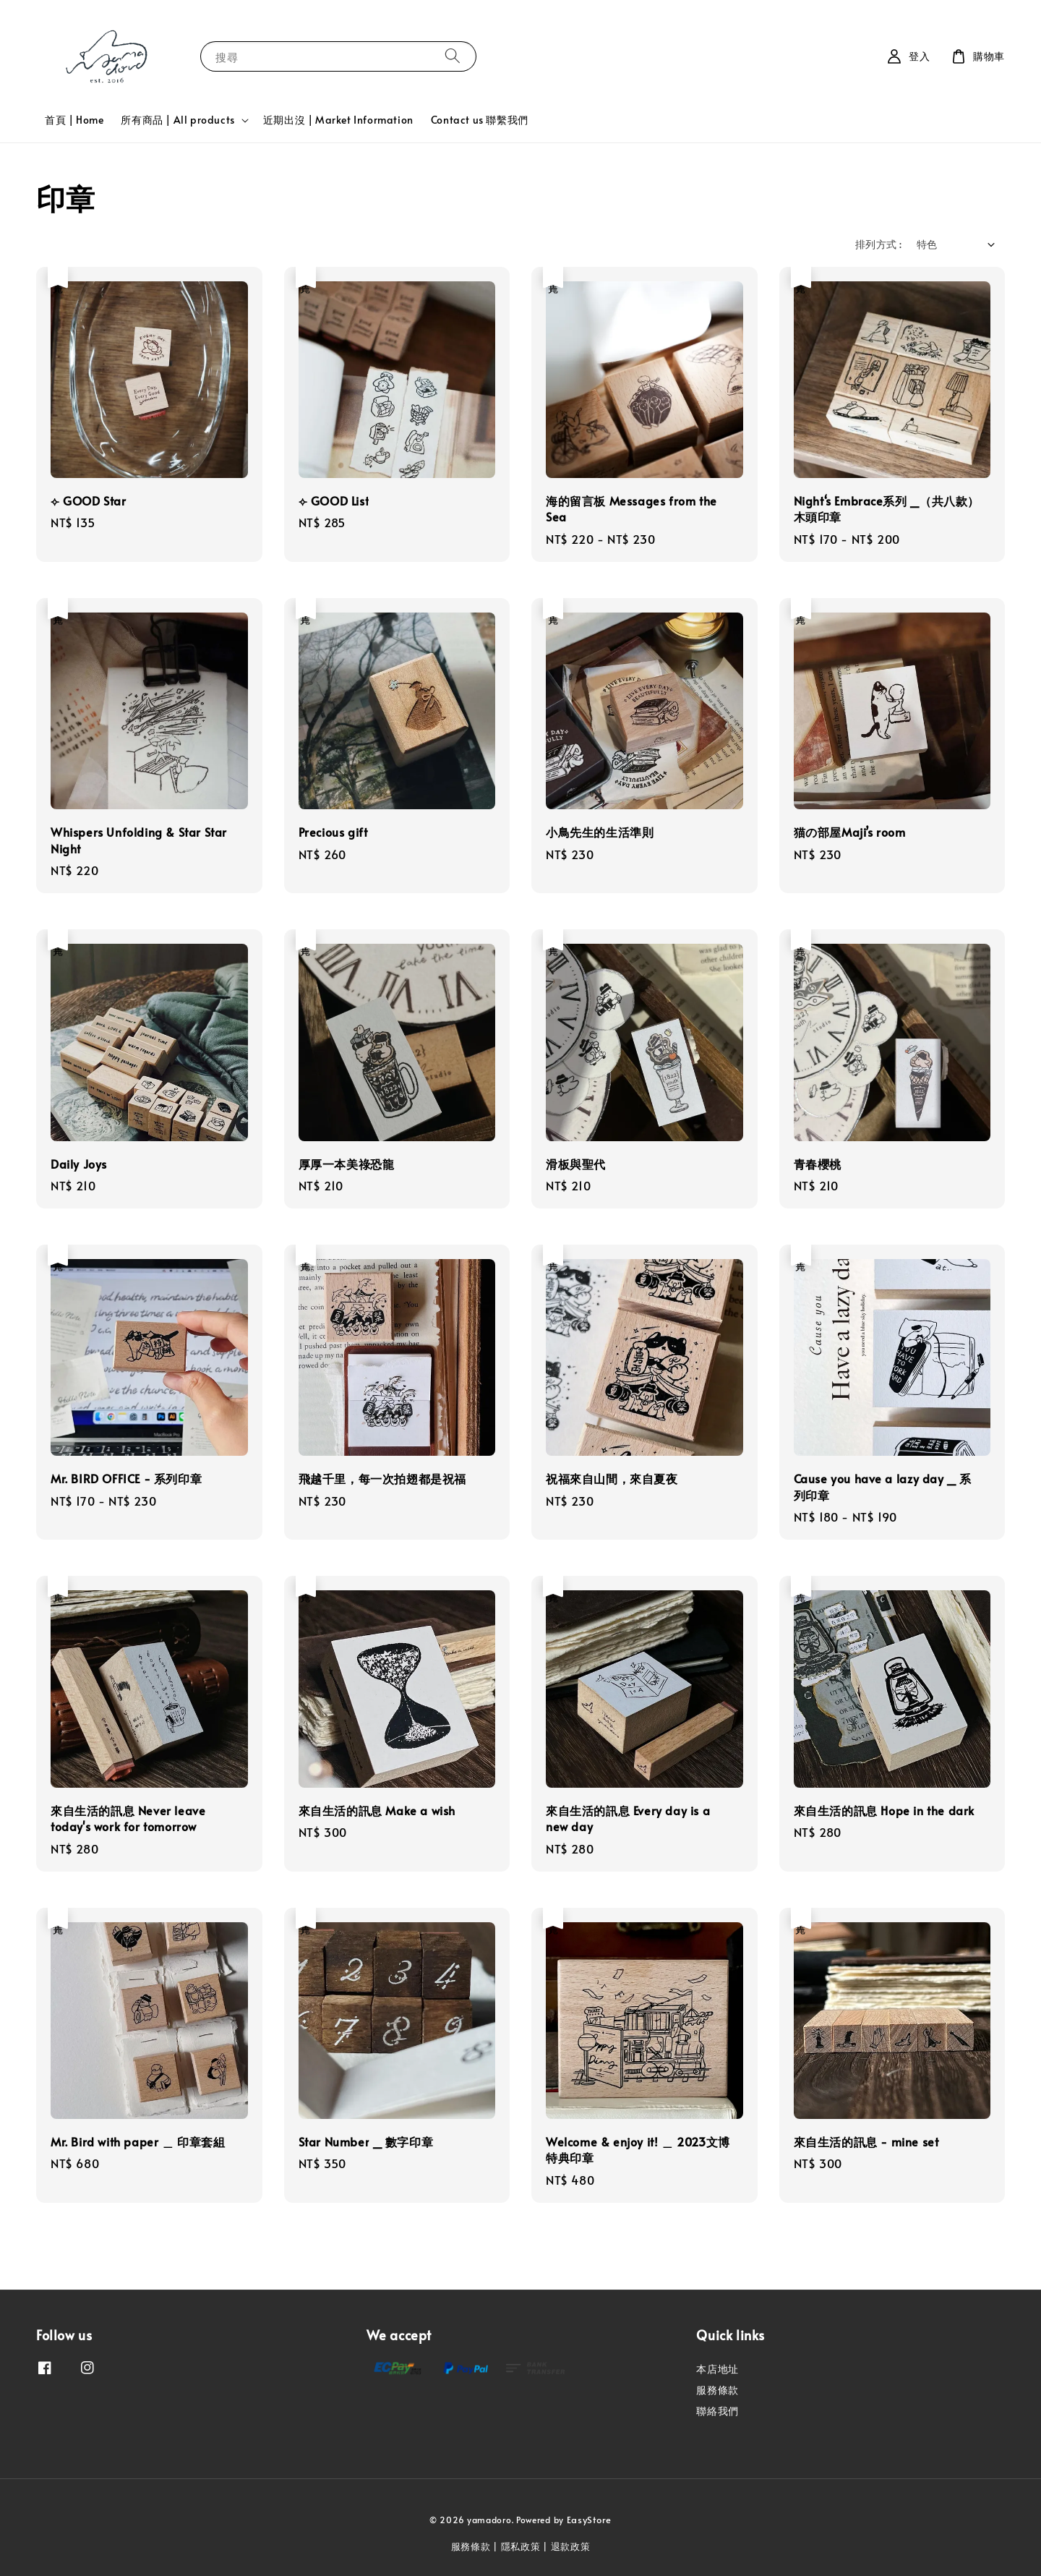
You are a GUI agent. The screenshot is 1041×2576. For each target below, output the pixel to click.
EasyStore (589, 2519)
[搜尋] (452, 56)
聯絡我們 (717, 2411)
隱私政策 (521, 2546)
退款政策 (571, 2546)
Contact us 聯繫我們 (479, 120)
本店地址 (717, 2369)
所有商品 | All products (177, 120)
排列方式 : (878, 244)
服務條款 (717, 2390)
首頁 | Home (74, 120)
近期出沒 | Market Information (338, 120)
